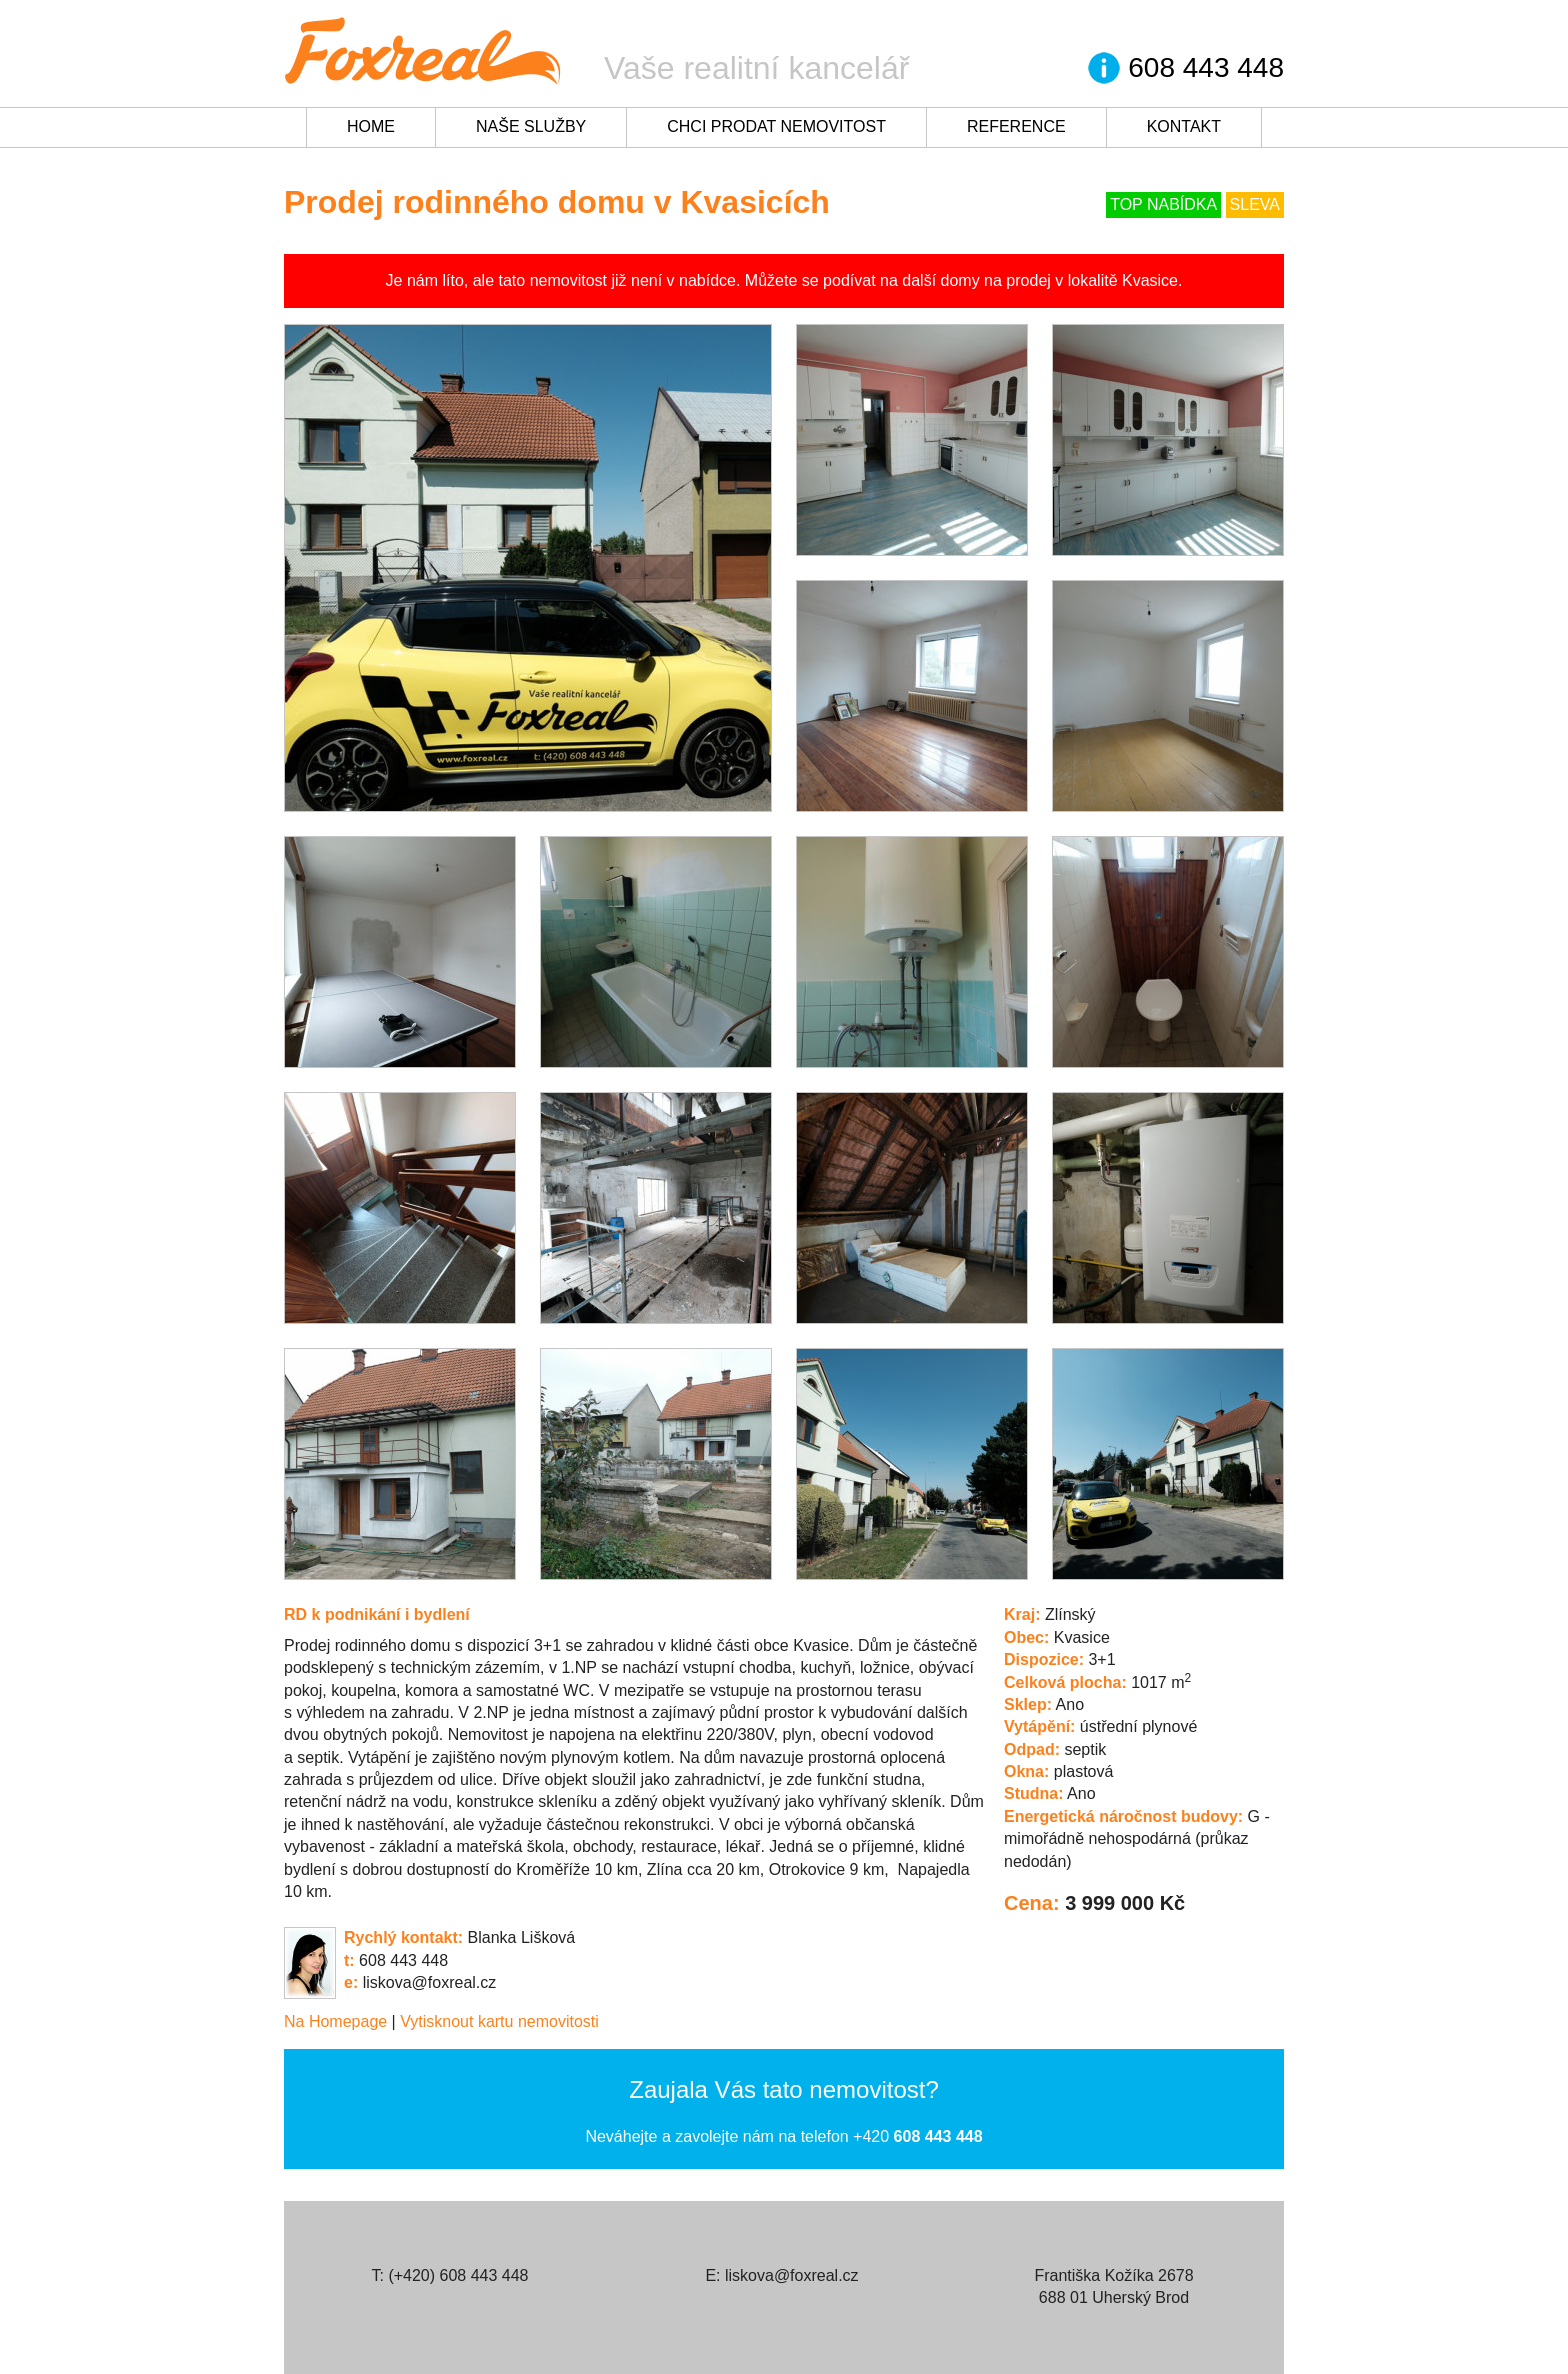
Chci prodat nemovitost (776, 126)
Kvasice (1150, 280)
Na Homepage (335, 2021)
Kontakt (1184, 126)
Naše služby (531, 126)
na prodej (1017, 280)
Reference (1016, 126)
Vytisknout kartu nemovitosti (499, 2021)
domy (960, 280)
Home (371, 126)
